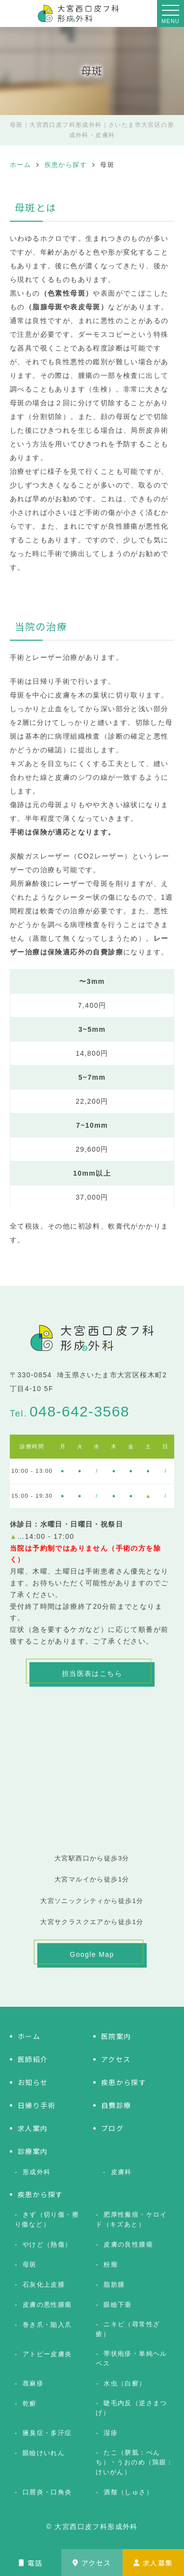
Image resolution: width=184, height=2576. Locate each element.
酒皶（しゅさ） (128, 2492)
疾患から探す (123, 2082)
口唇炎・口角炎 (47, 2492)
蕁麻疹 (33, 2383)
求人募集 (153, 2563)
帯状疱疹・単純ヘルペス (131, 2358)
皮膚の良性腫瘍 (128, 2244)
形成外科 (37, 2172)
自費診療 (116, 2105)
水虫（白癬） (125, 2383)
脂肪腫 (114, 2284)
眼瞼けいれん (44, 2453)
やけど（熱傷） (47, 2244)
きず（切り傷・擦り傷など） (47, 2219)
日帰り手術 (36, 2105)
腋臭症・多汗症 (47, 2433)
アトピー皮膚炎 (47, 2354)
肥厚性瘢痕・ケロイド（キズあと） (131, 2219)
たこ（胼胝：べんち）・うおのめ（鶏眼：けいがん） (134, 2462)
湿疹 (111, 2433)
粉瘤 (111, 2264)
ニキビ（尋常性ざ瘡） (128, 2329)
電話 (30, 2563)
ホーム (29, 2036)
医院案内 (116, 2036)
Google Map (92, 1954)
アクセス (92, 2563)
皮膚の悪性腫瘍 (47, 2304)
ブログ (112, 2128)
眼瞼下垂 (118, 2304)
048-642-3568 (79, 1411)
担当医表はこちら (92, 1673)
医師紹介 (33, 2059)
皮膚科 (121, 2172)
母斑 (30, 2264)
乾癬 (30, 2403)
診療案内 (33, 2151)
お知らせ (33, 2082)
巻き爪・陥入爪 (47, 2324)
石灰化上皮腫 (44, 2284)
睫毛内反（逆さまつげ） (131, 2407)
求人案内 (33, 2128)
